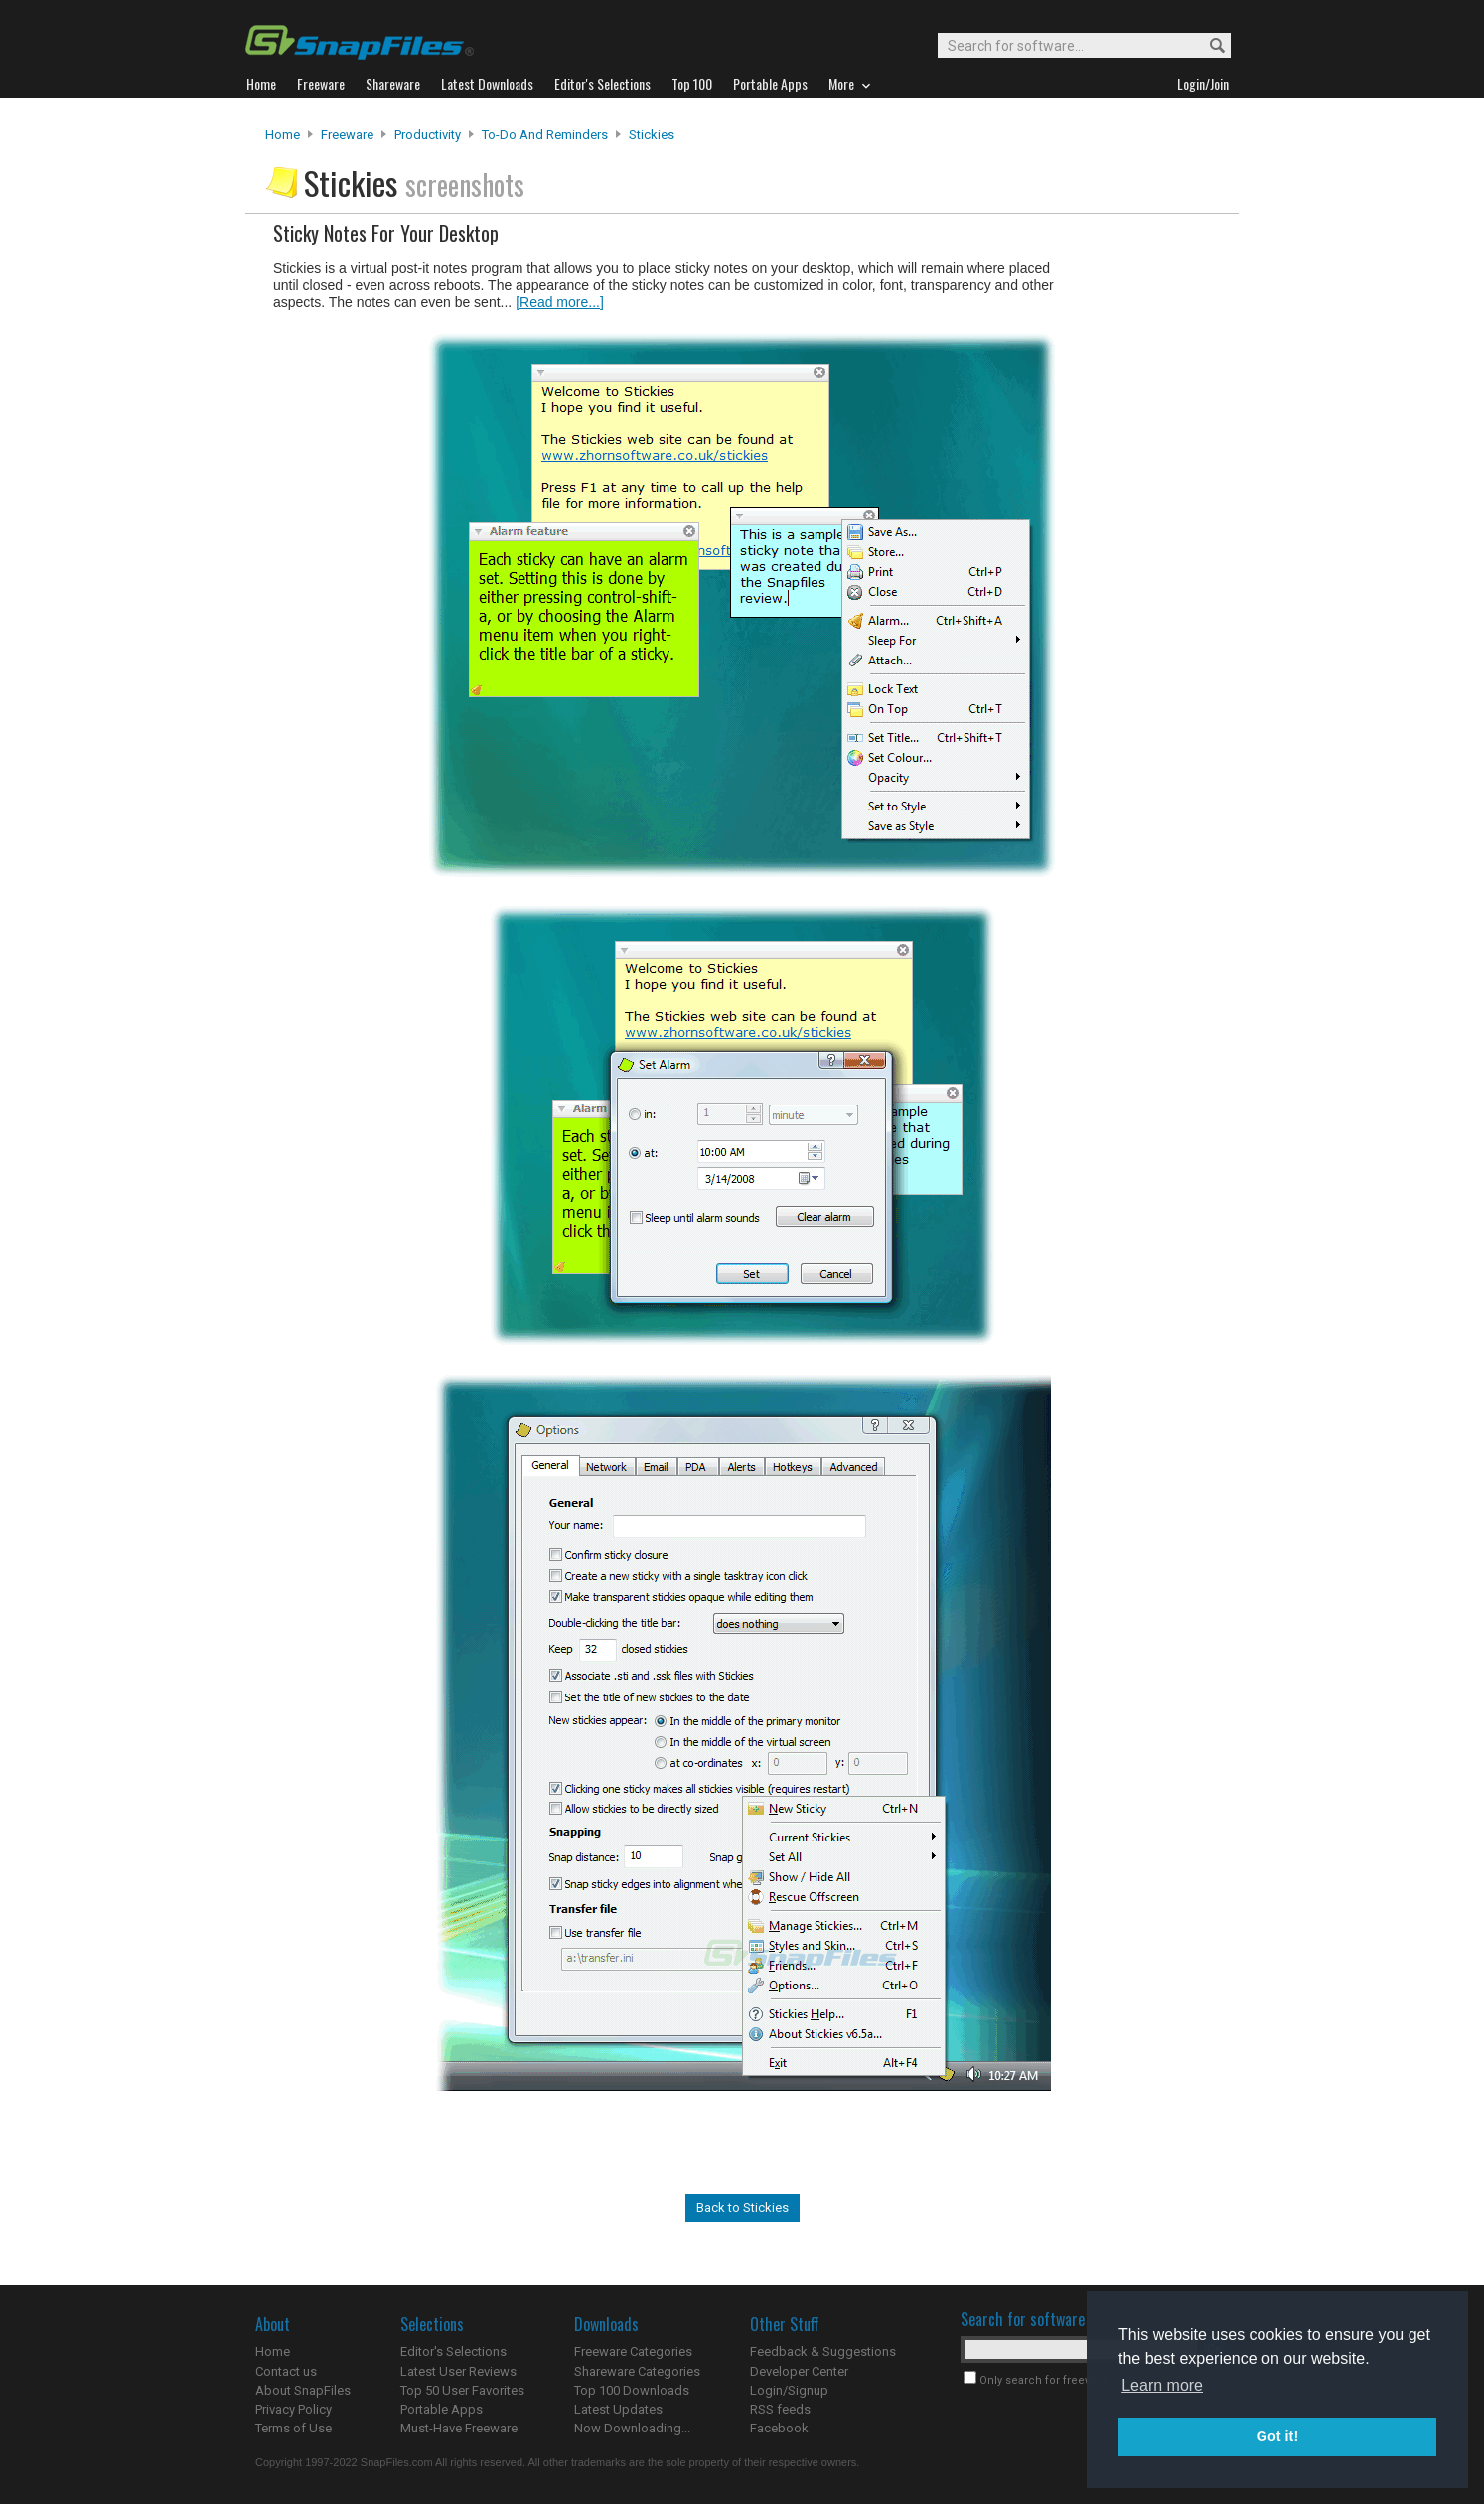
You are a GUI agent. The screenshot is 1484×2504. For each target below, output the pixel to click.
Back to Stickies (742, 2207)
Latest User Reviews (458, 2371)
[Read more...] (560, 302)
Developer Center (799, 2371)
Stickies (651, 134)
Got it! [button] (1277, 2436)
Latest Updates (618, 2409)
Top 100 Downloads (631, 2390)
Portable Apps (441, 2409)
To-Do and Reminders (545, 134)
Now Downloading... (632, 2428)
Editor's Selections (453, 2351)
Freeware (347, 134)
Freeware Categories (633, 2351)
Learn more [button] (1162, 2385)
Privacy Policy (293, 2409)
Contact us (286, 2371)
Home (282, 134)
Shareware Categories (637, 2371)
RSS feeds (780, 2409)
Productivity (427, 134)
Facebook (779, 2428)
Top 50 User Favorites (462, 2390)
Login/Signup (789, 2390)
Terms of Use (293, 2428)
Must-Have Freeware (459, 2428)
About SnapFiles (303, 2390)
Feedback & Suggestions (823, 2351)
